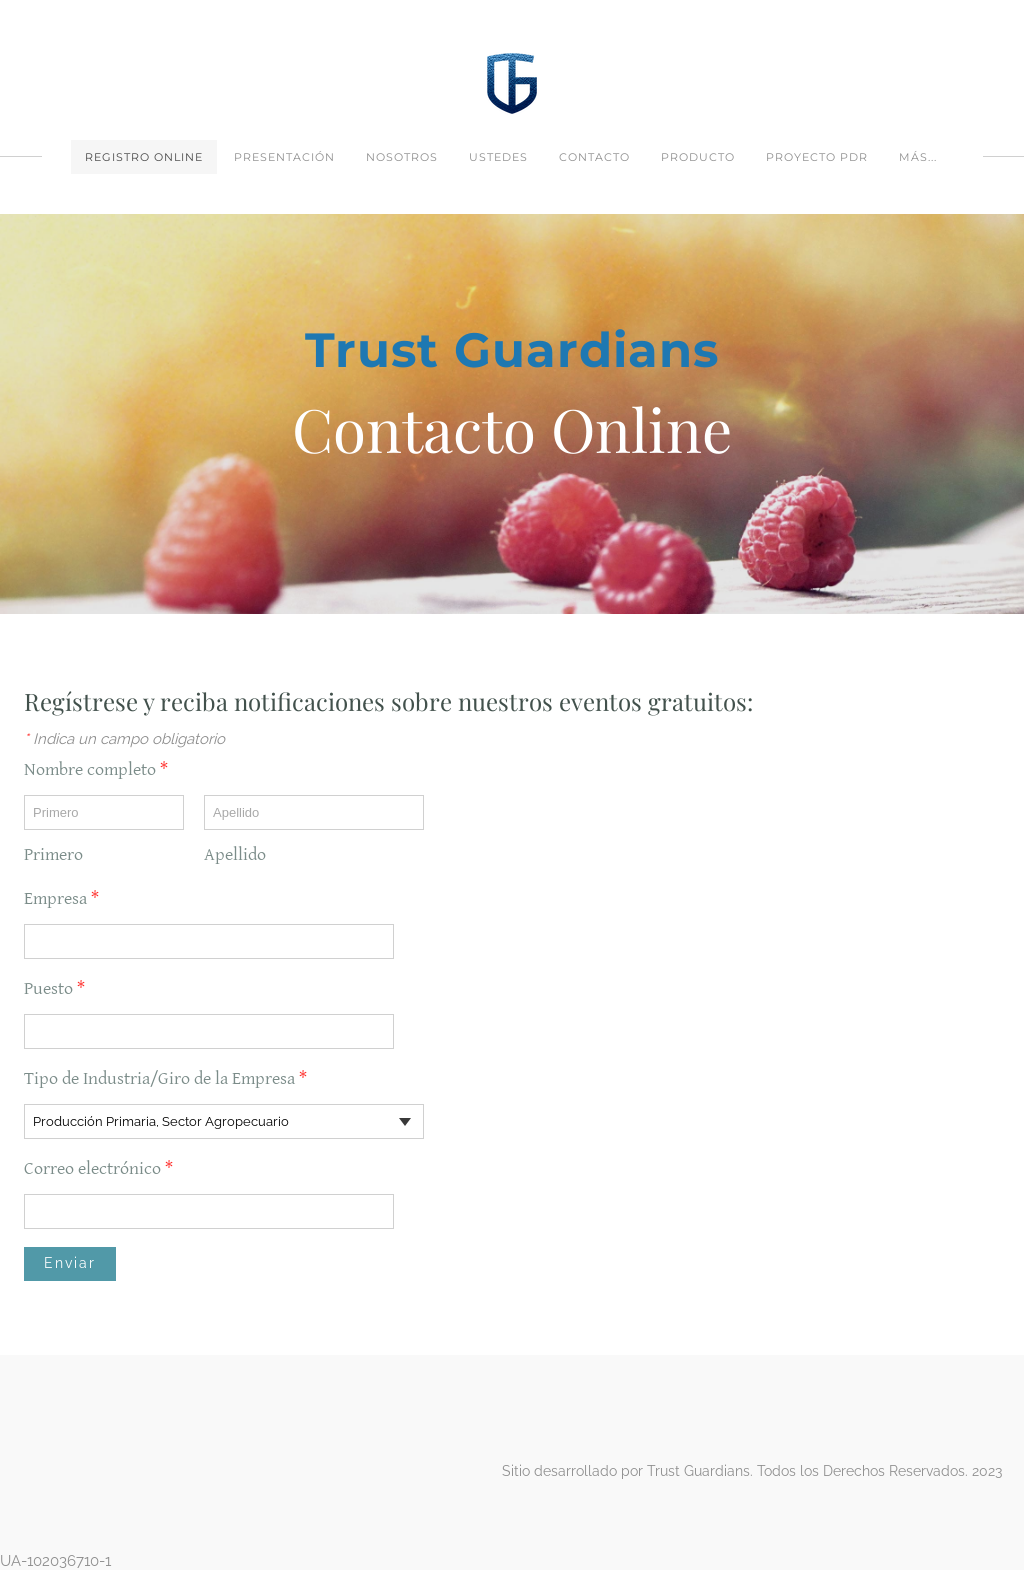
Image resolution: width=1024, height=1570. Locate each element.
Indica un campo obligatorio (124, 739)
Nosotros (402, 157)
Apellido (235, 854)
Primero (53, 854)
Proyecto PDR (817, 157)
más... (918, 157)
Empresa (70, 898)
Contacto (594, 157)
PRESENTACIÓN (284, 157)
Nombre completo (105, 769)
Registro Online (144, 157)
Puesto (63, 988)
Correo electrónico (107, 1168)
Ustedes (498, 157)
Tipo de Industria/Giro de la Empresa (174, 1078)
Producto (698, 157)
